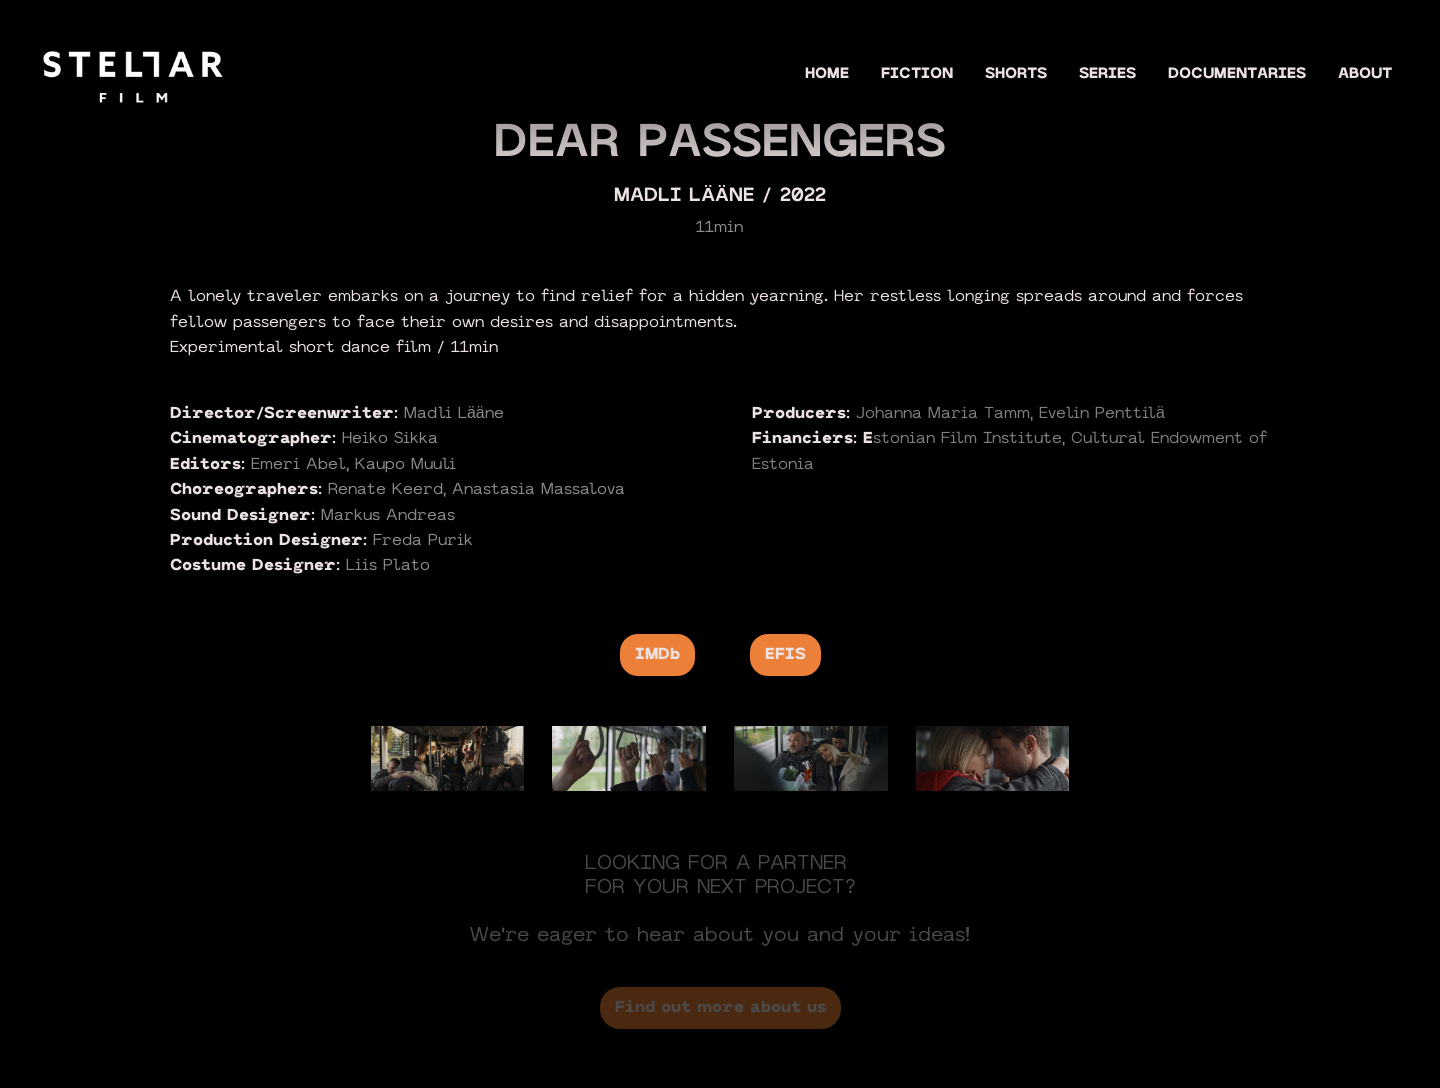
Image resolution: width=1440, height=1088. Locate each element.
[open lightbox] (448, 758)
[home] (133, 73)
